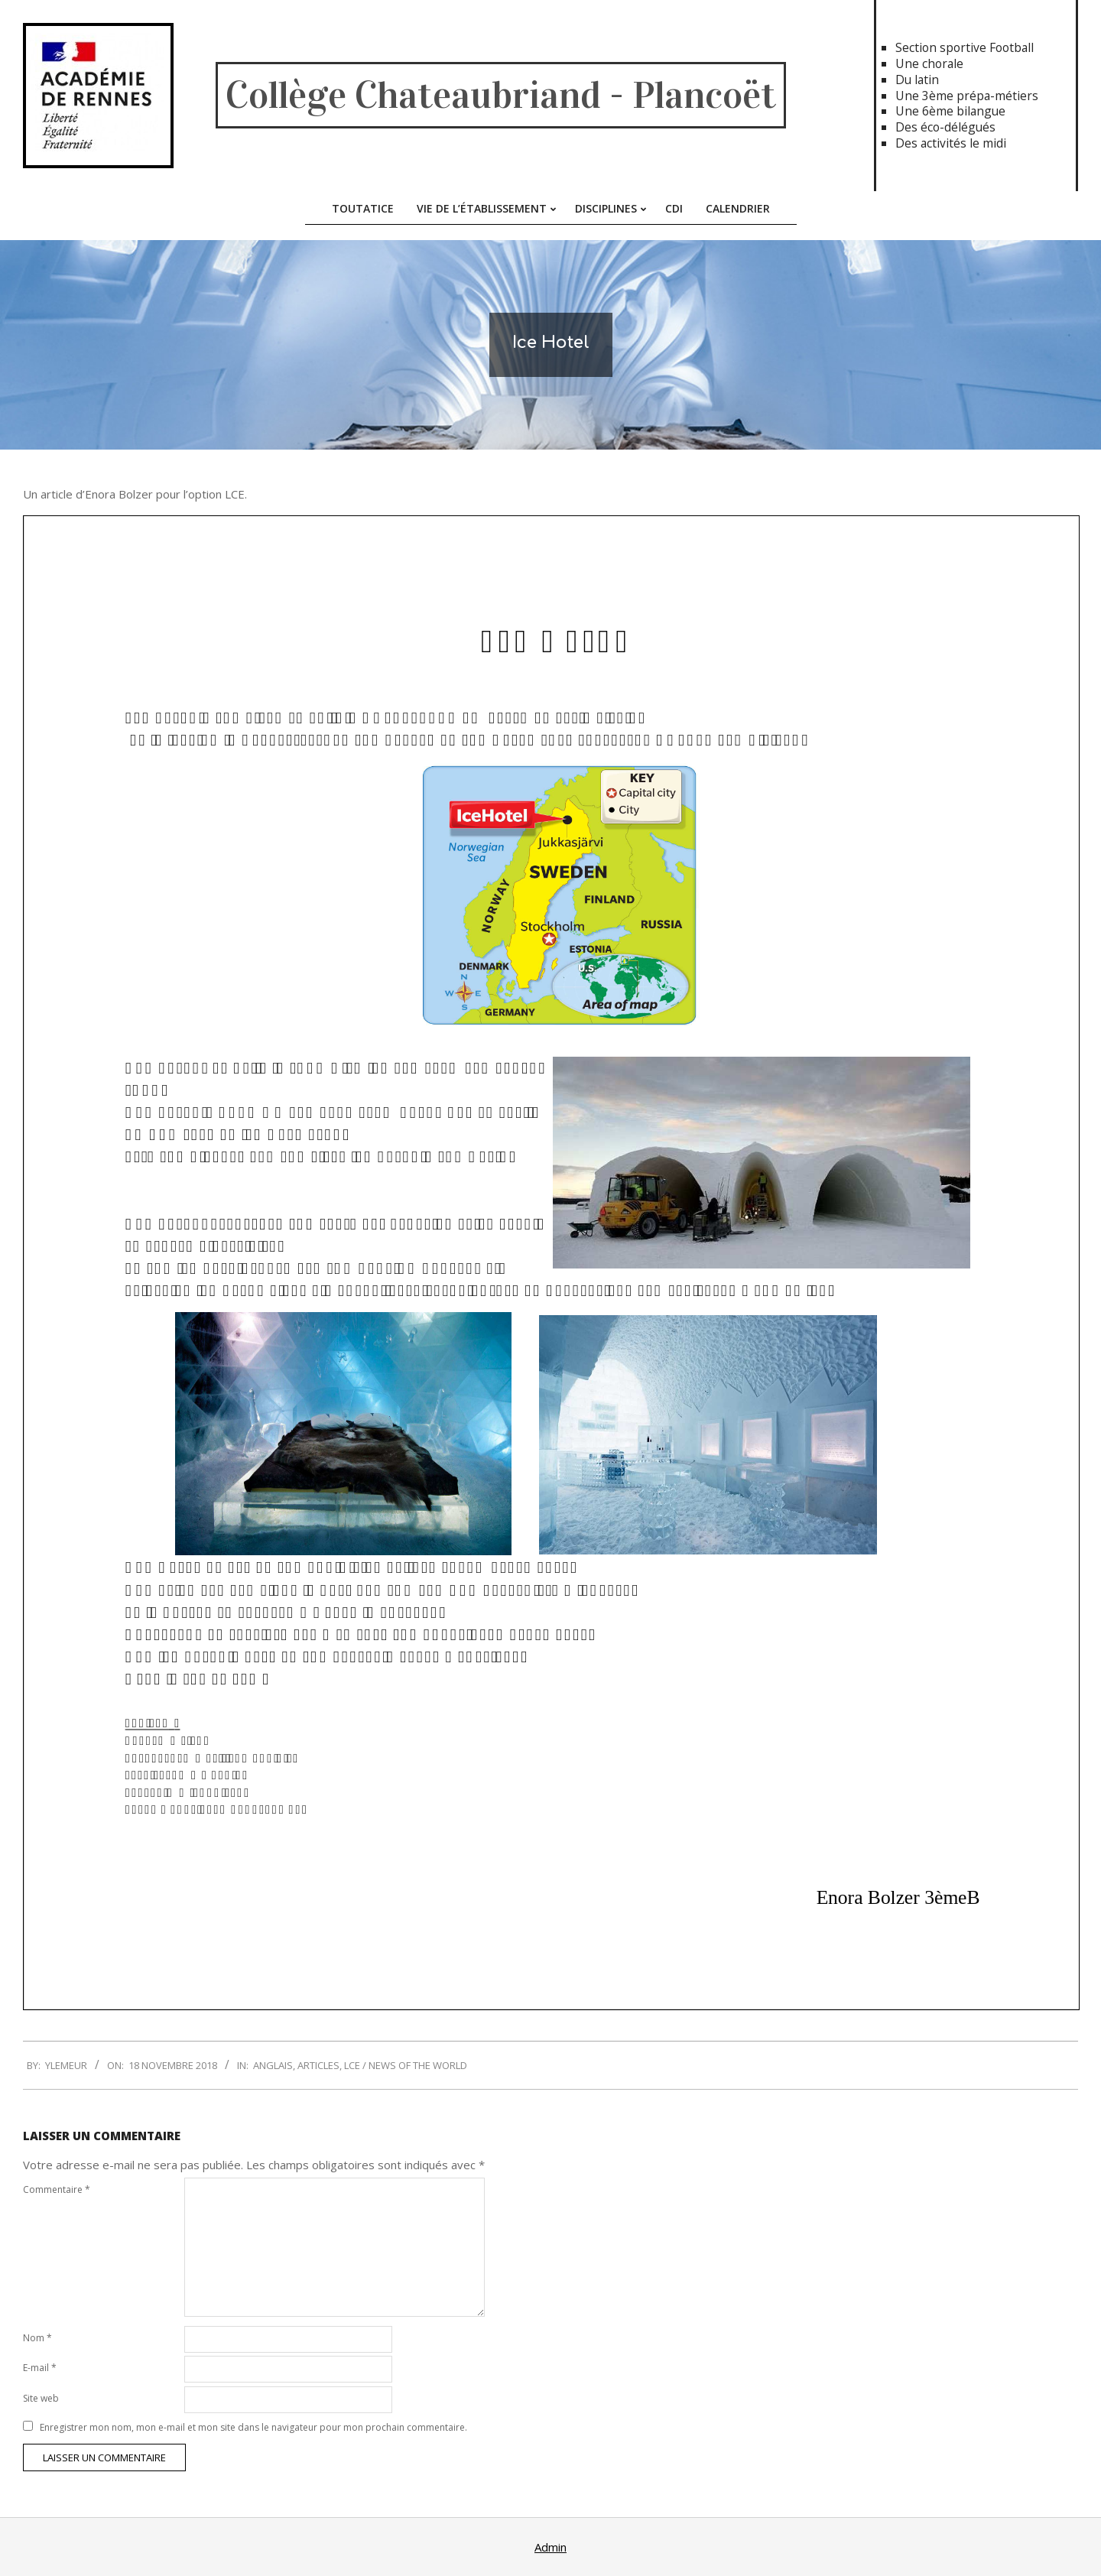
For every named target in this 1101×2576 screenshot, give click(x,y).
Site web (41, 2398)
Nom (37, 2337)
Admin (550, 2547)
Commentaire (56, 2189)
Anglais (273, 2065)
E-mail (40, 2367)
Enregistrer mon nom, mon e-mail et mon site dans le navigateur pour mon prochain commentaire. (253, 2427)
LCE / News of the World (405, 2065)
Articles (318, 2065)
